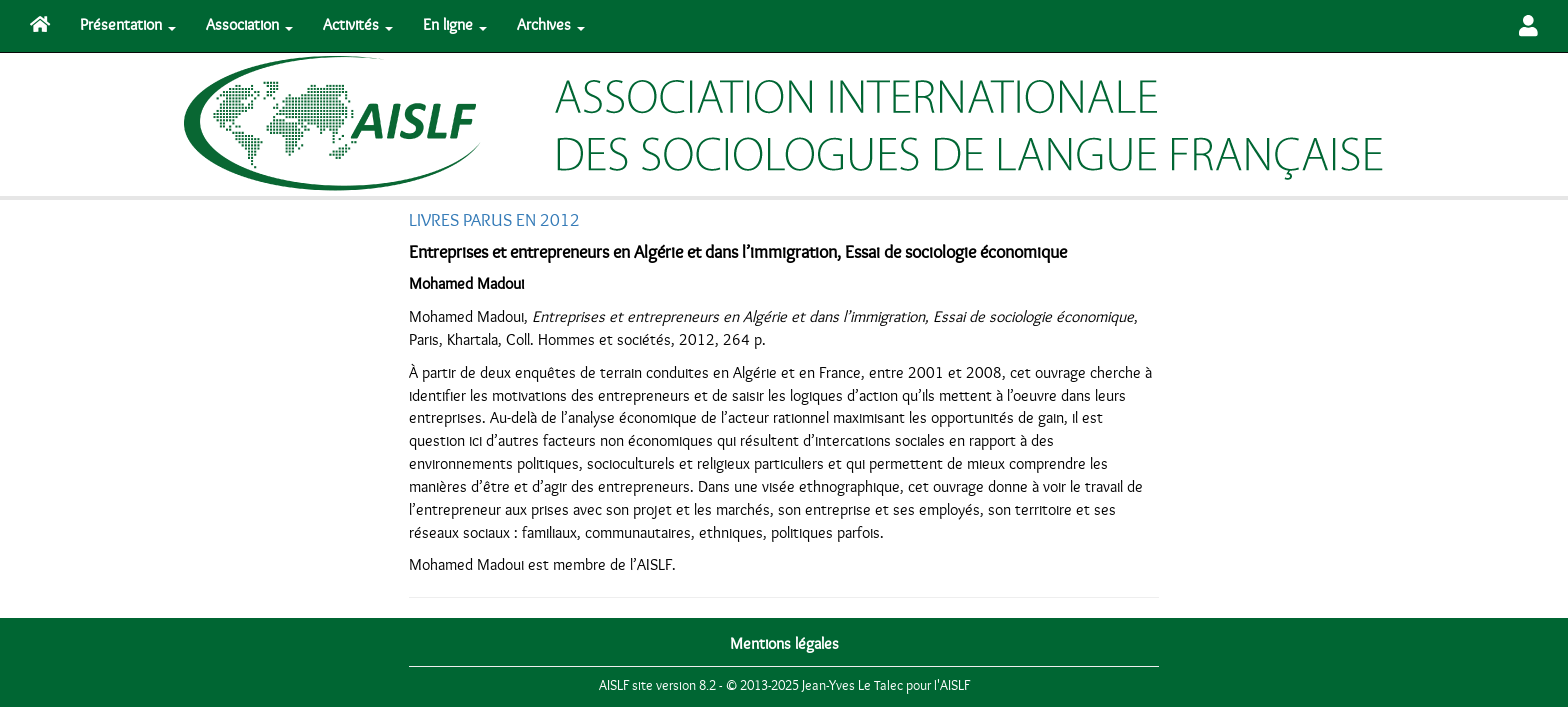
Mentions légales (784, 644)
